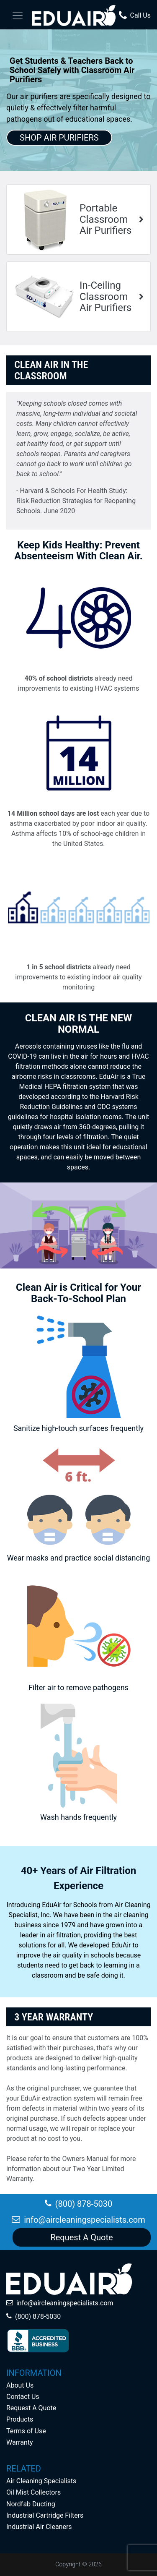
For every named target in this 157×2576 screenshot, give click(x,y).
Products (19, 2419)
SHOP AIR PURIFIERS (59, 138)
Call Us (135, 15)
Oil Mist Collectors (33, 2492)
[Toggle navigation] (17, 15)
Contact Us (22, 2397)
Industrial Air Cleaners (39, 2527)
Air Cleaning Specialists (41, 2481)
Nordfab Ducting (30, 2504)
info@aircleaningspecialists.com (64, 2303)
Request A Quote (31, 2408)
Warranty (19, 2442)
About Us (19, 2385)
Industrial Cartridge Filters (44, 2515)
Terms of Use (26, 2431)
